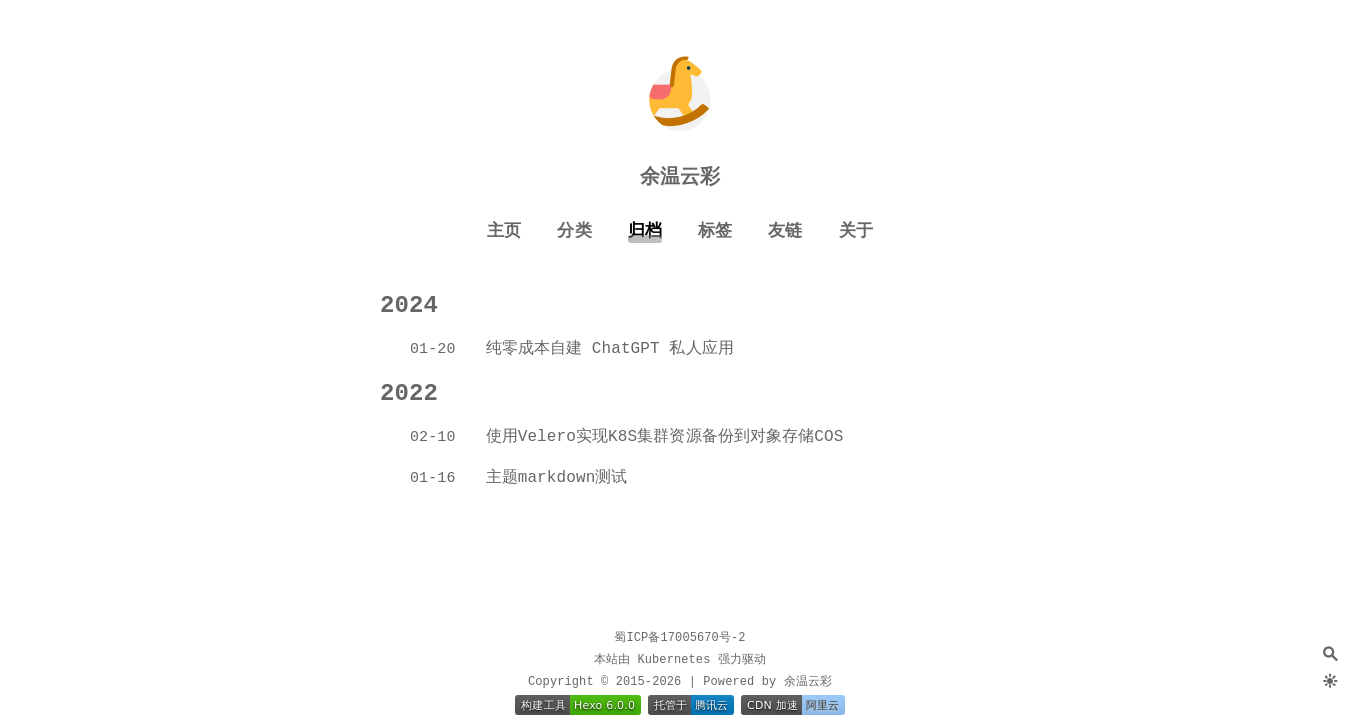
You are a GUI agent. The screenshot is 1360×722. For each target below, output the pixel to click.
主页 (504, 231)
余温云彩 (680, 177)
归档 (645, 231)
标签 (715, 231)
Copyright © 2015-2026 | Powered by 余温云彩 (680, 682)
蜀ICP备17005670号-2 (679, 638)
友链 (785, 231)
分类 (574, 231)
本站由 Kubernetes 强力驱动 (680, 660)
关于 (856, 231)
